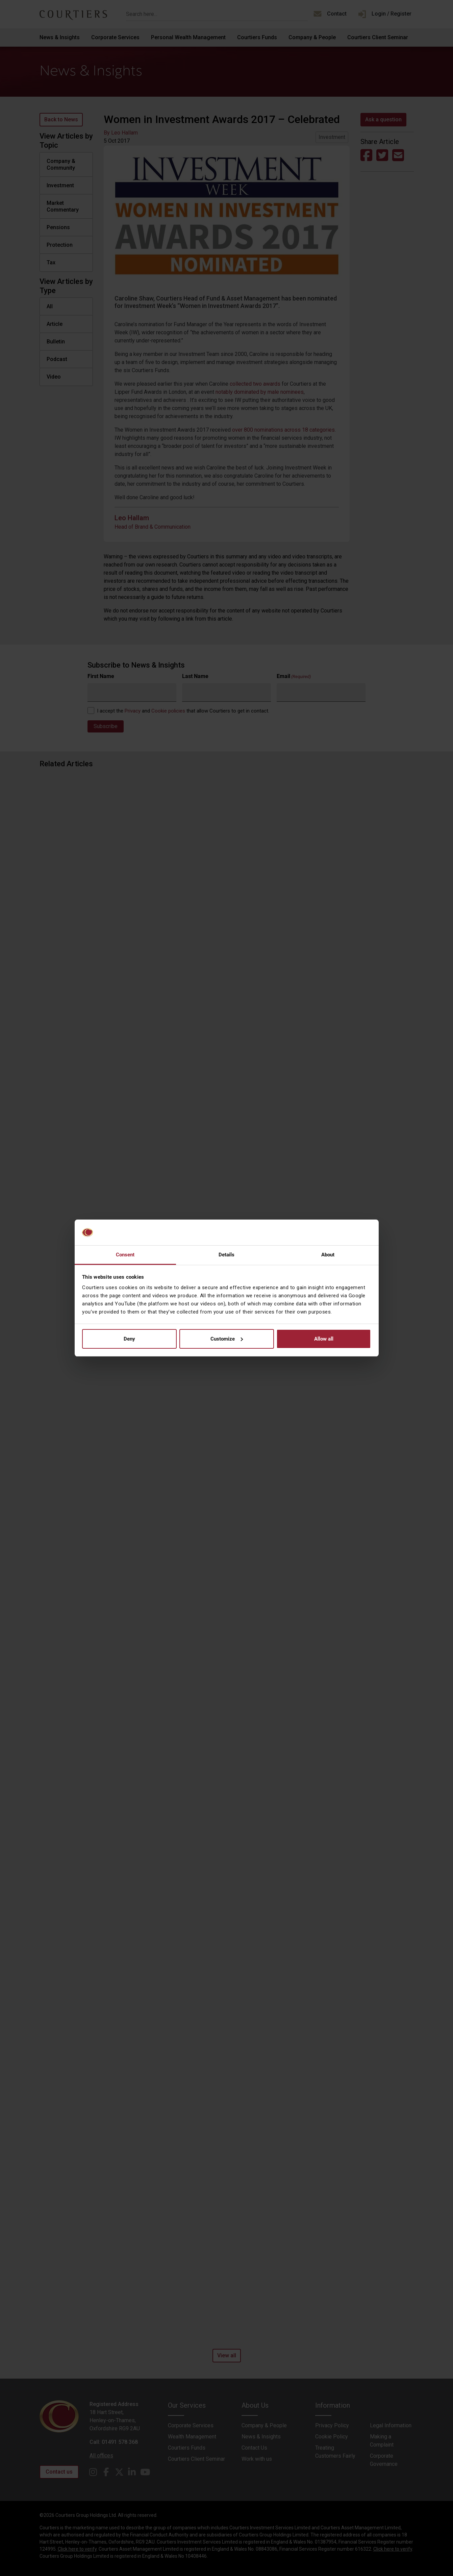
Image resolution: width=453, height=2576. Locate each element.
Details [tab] (227, 1255)
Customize (226, 1339)
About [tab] (328, 1255)
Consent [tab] (125, 1255)
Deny (129, 1339)
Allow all (323, 1339)
